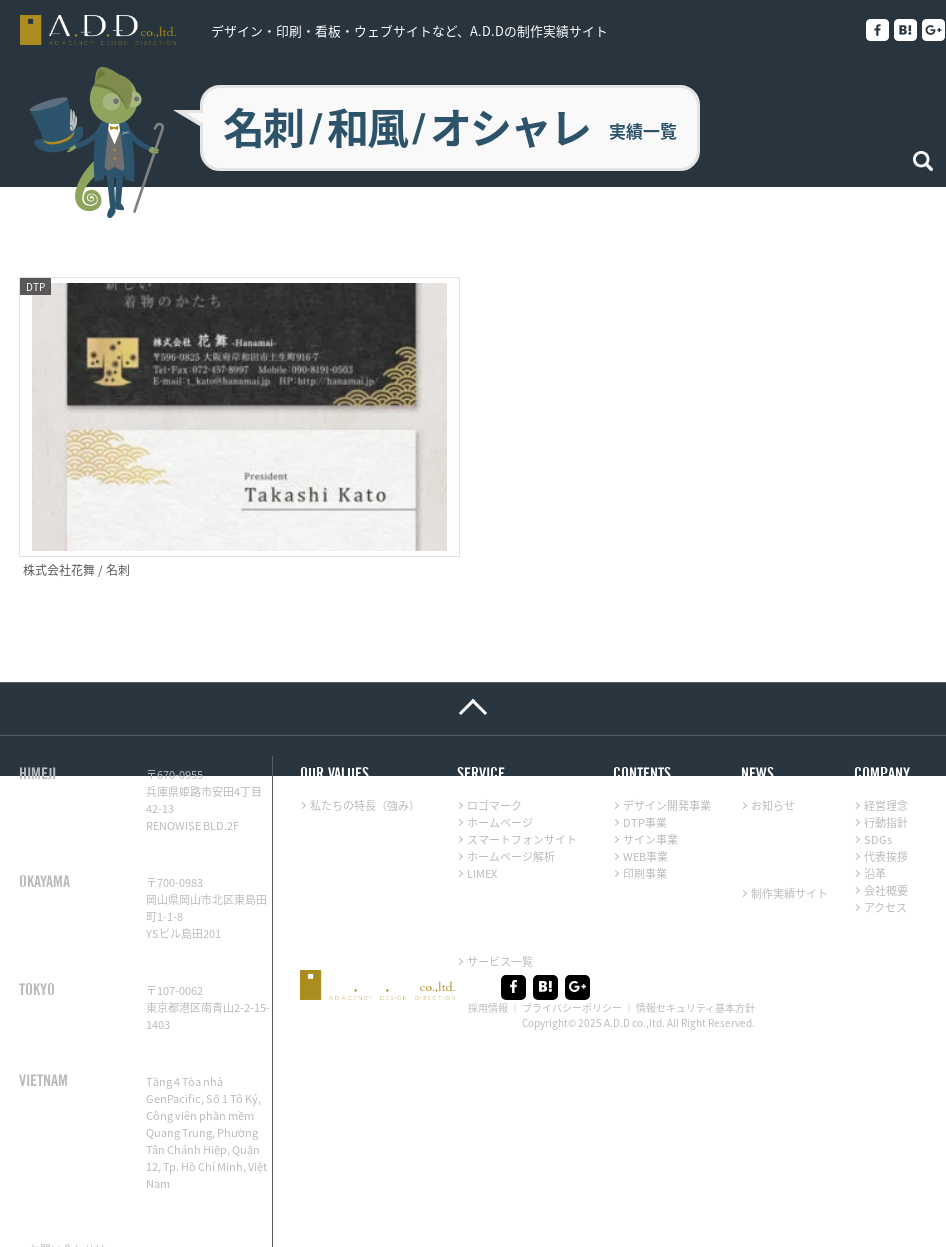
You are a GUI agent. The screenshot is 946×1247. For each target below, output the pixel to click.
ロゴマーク (494, 750)
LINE (40, 1211)
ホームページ (500, 767)
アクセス (885, 852)
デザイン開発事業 (667, 750)
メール (123, 1211)
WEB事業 (645, 801)
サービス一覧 (500, 906)
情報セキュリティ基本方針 (695, 953)
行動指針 (886, 767)
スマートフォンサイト (522, 784)
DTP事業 (645, 767)
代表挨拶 (886, 801)
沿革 (875, 818)
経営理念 (886, 750)
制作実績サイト (789, 838)
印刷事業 (645, 818)
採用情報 (488, 953)
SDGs (878, 784)
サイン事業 (650, 784)
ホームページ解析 (511, 801)
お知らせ (773, 750)
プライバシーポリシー (572, 953)
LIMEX (482, 818)
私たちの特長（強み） (365, 750)
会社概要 (886, 835)
